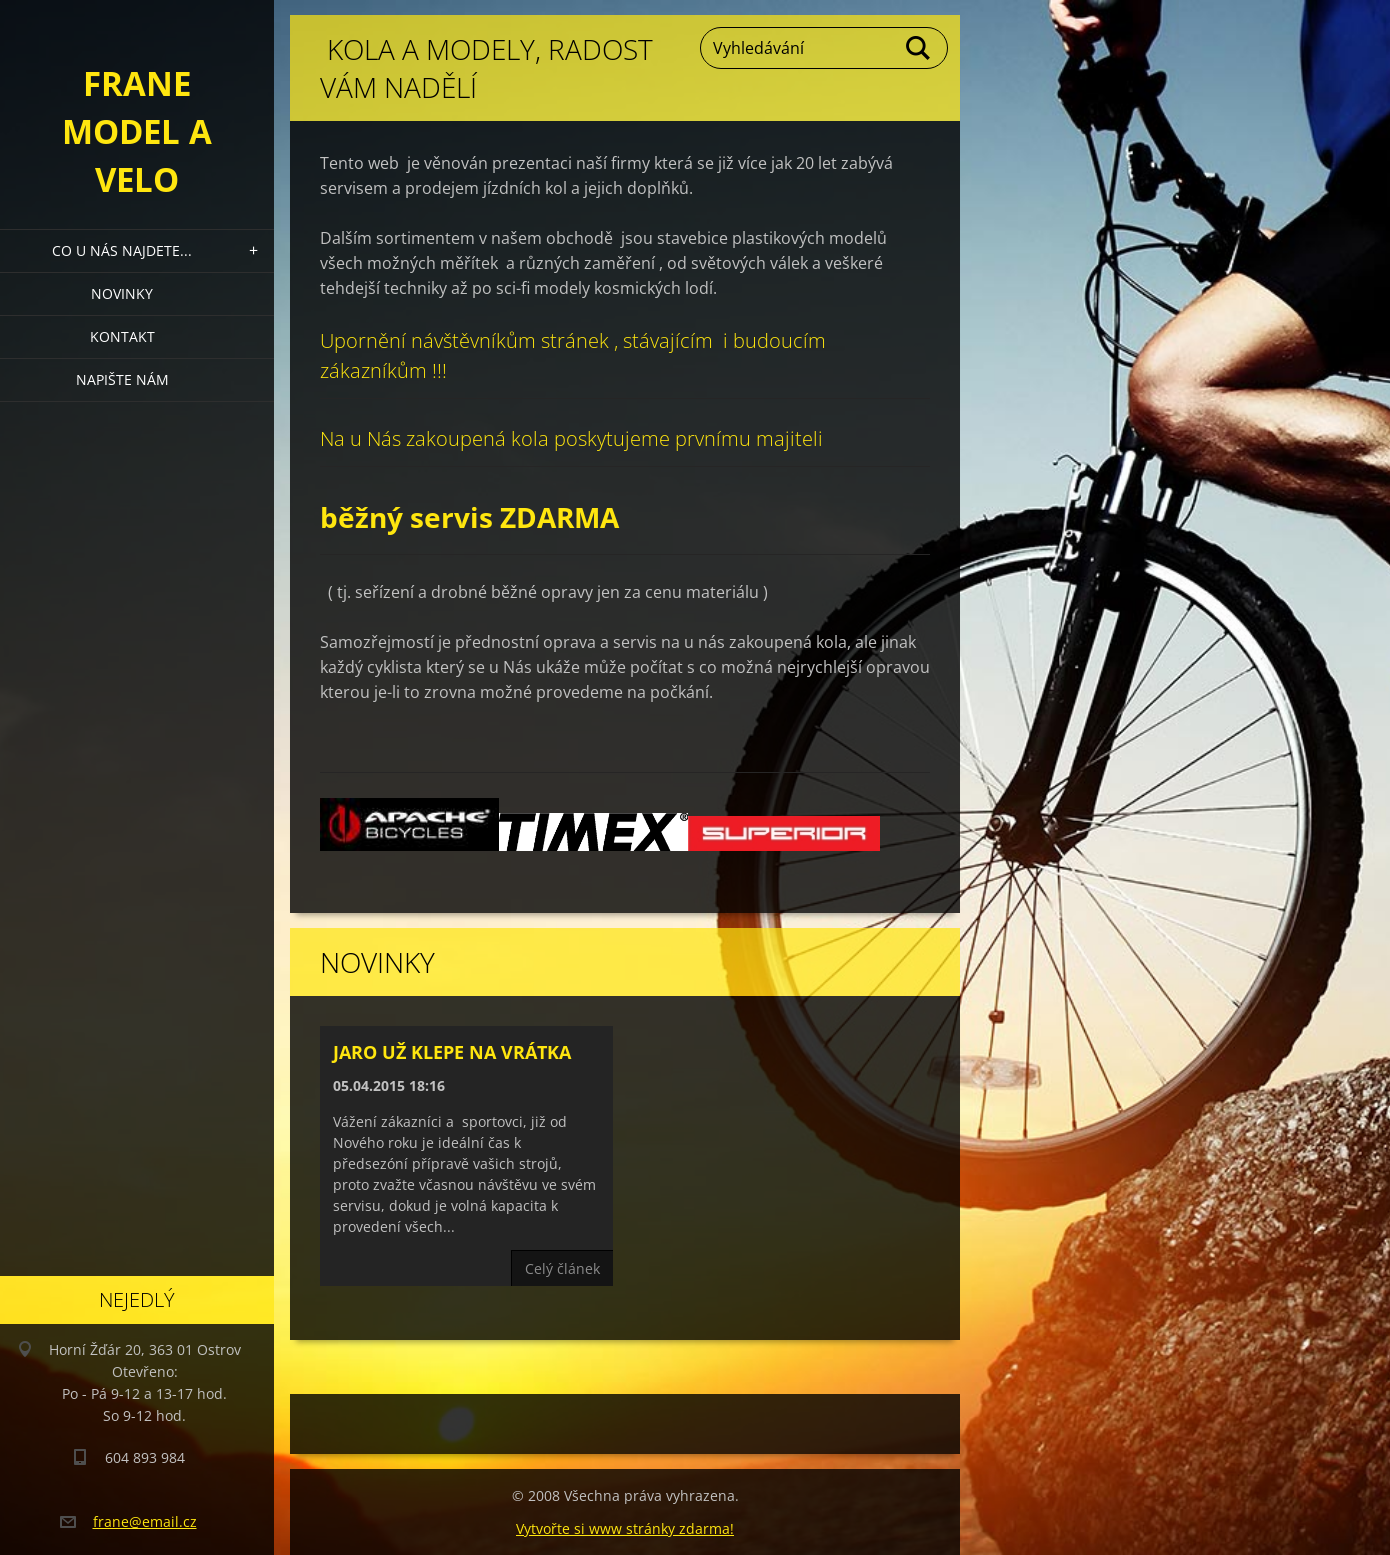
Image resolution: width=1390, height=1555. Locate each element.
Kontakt (122, 336)
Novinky (122, 293)
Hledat (919, 48)
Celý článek (562, 1268)
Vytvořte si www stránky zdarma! (625, 1528)
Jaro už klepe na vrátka (452, 1052)
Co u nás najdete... (122, 250)
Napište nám (122, 379)
